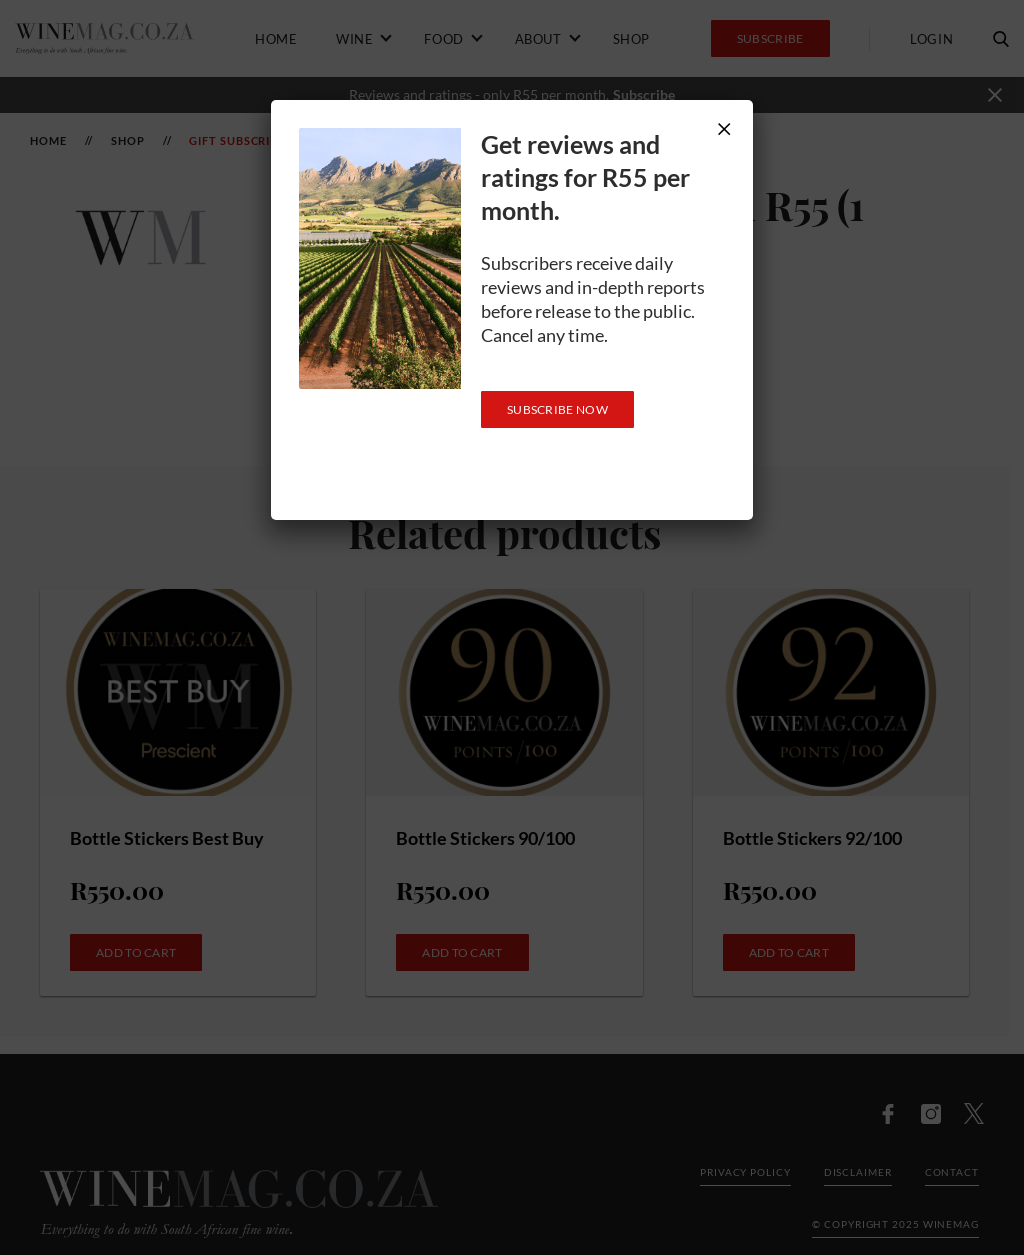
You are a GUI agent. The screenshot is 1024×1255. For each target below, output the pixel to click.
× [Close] (724, 128)
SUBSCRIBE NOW (557, 409)
